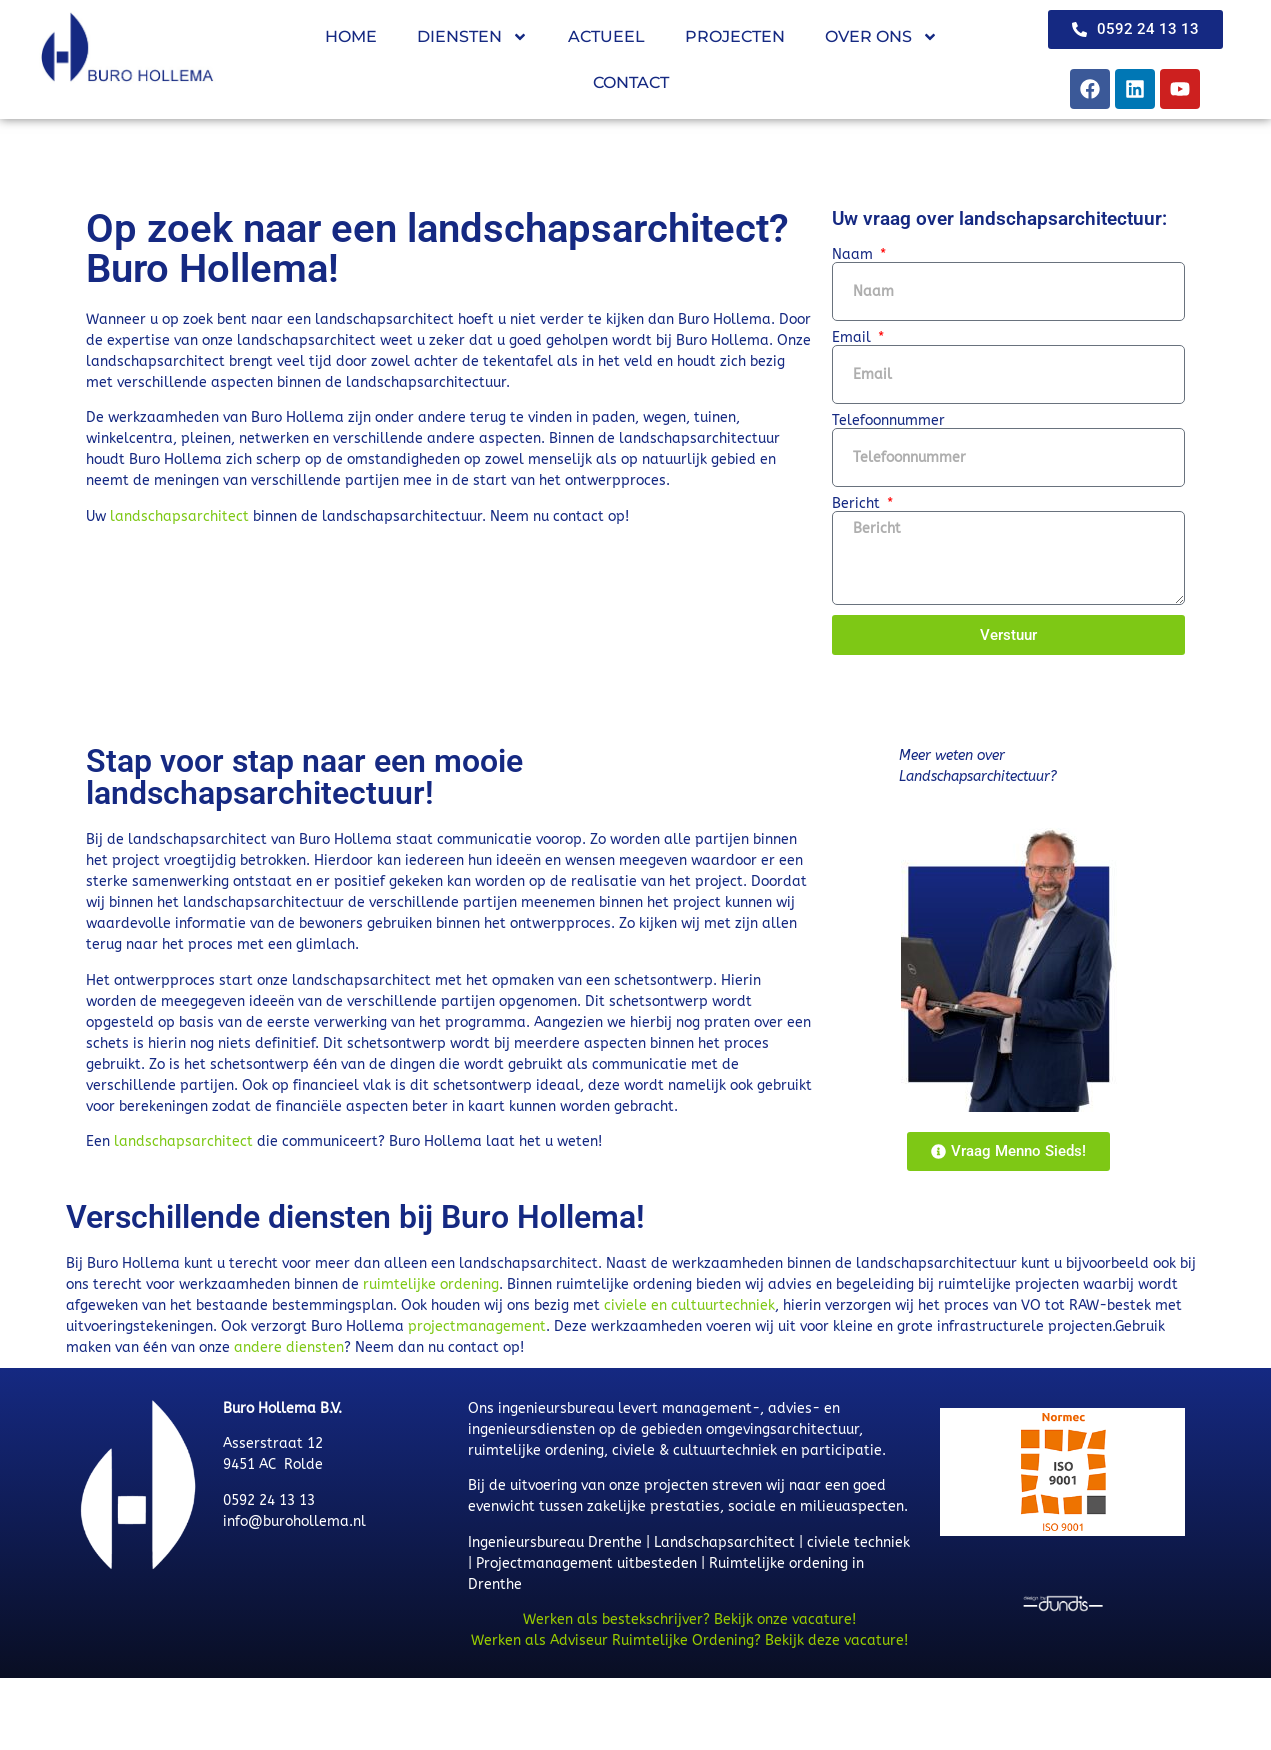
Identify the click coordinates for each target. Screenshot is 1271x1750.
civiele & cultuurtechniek (694, 1450)
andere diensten (289, 1347)
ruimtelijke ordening (431, 1284)
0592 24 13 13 (269, 1500)
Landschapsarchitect (724, 1542)
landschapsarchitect (179, 516)
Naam (854, 255)
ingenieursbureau (556, 1408)
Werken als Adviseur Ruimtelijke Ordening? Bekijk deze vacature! (689, 1640)
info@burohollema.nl (294, 1521)
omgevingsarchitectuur (782, 1429)
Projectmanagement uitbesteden (586, 1563)
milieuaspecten (852, 1506)
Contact (631, 82)
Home (351, 36)
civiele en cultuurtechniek (689, 1305)
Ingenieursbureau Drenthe (555, 1542)
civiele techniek (858, 1542)
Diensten (472, 37)
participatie (841, 1450)
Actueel (606, 36)
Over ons (881, 37)
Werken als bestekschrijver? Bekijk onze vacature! (689, 1619)
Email (853, 338)
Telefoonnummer (888, 421)
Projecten (735, 36)
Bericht (858, 504)
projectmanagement (477, 1326)
